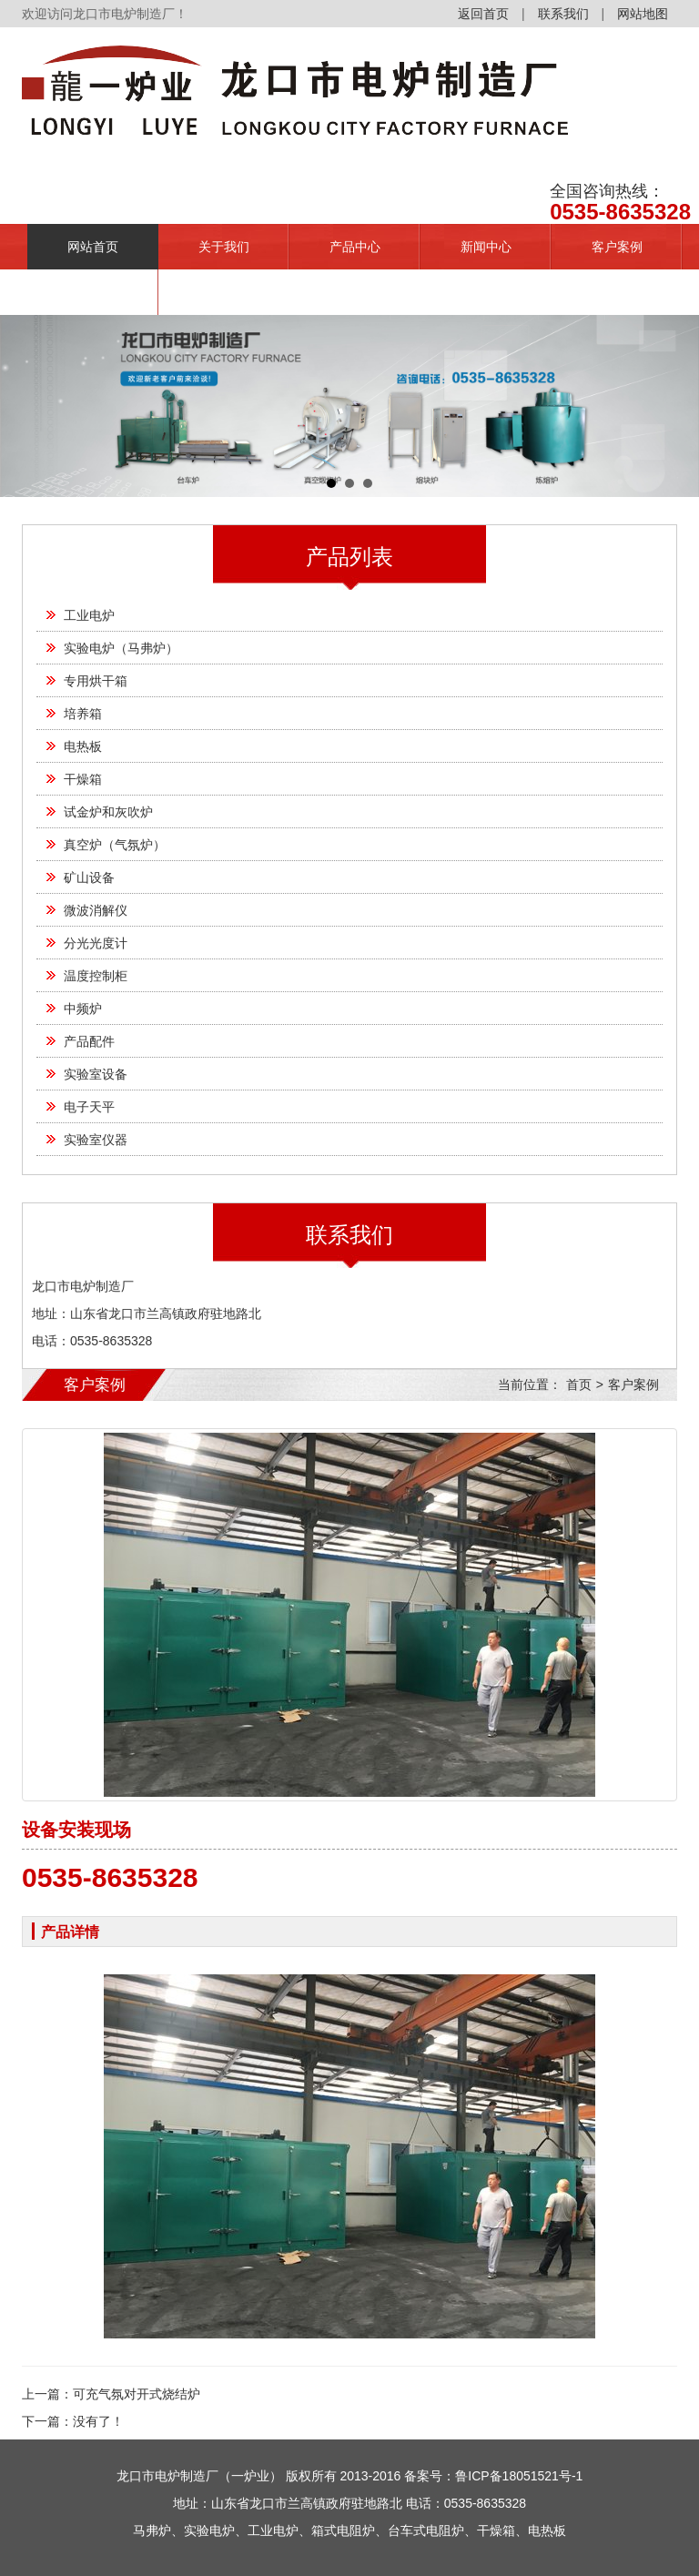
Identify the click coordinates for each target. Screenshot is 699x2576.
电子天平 (89, 1107)
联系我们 (563, 13)
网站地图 (642, 13)
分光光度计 (95, 943)
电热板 (83, 746)
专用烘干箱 (95, 681)
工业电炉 (89, 615)
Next (675, 406)
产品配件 (89, 1041)
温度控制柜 (95, 976)
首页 (579, 1384)
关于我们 (223, 246)
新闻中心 (486, 246)
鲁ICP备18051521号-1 (518, 2476)
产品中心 (354, 246)
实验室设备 (95, 1074)
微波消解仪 (95, 910)
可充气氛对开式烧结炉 (136, 2394)
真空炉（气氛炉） (115, 844)
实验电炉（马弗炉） (121, 648)
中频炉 (83, 1008)
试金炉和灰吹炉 (108, 812)
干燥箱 (83, 779)
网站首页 (92, 246)
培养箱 (83, 713)
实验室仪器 (95, 1139)
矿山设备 (89, 877)
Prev (23, 406)
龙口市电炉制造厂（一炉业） (199, 2476)
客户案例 (617, 246)
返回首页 (483, 13)
